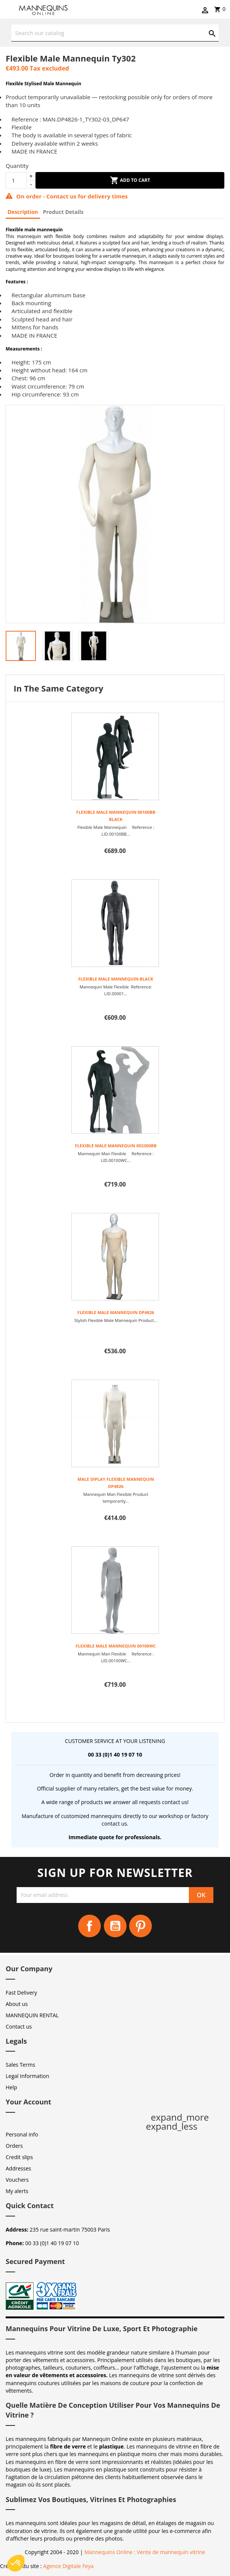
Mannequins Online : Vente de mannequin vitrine (144, 2552)
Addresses (18, 2168)
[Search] (115, 33)
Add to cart (130, 180)
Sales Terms (20, 2064)
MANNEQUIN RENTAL (32, 2015)
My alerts (17, 2191)
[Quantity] (16, 180)
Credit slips (19, 2157)
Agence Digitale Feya (68, 2566)
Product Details (63, 211)
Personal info (22, 2134)
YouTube (115, 1926)
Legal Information (27, 2076)
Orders (14, 2145)
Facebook (89, 1926)
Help (11, 2087)
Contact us (19, 2026)
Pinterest (140, 1926)
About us (17, 2003)
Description (23, 211)
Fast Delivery (21, 1992)
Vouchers (17, 2179)
